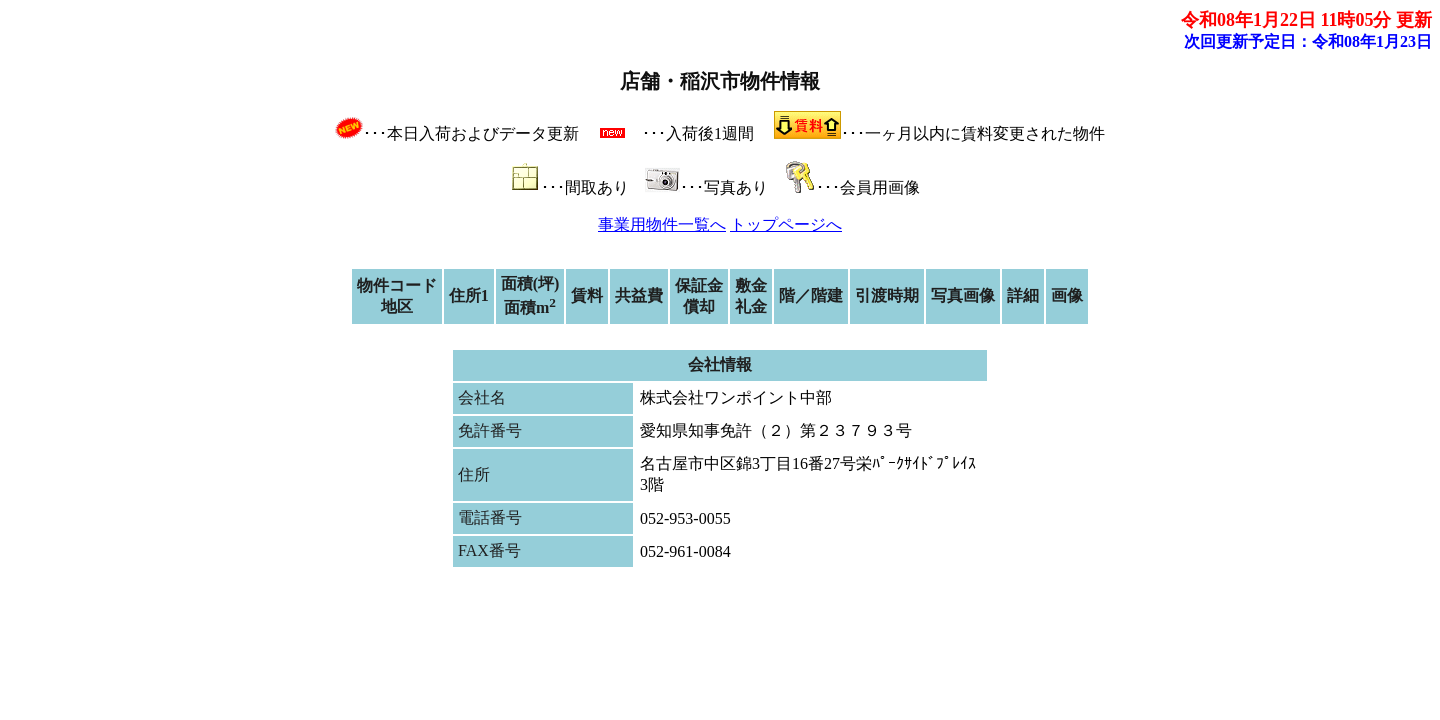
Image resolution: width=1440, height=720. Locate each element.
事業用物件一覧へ (662, 224)
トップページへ (786, 224)
